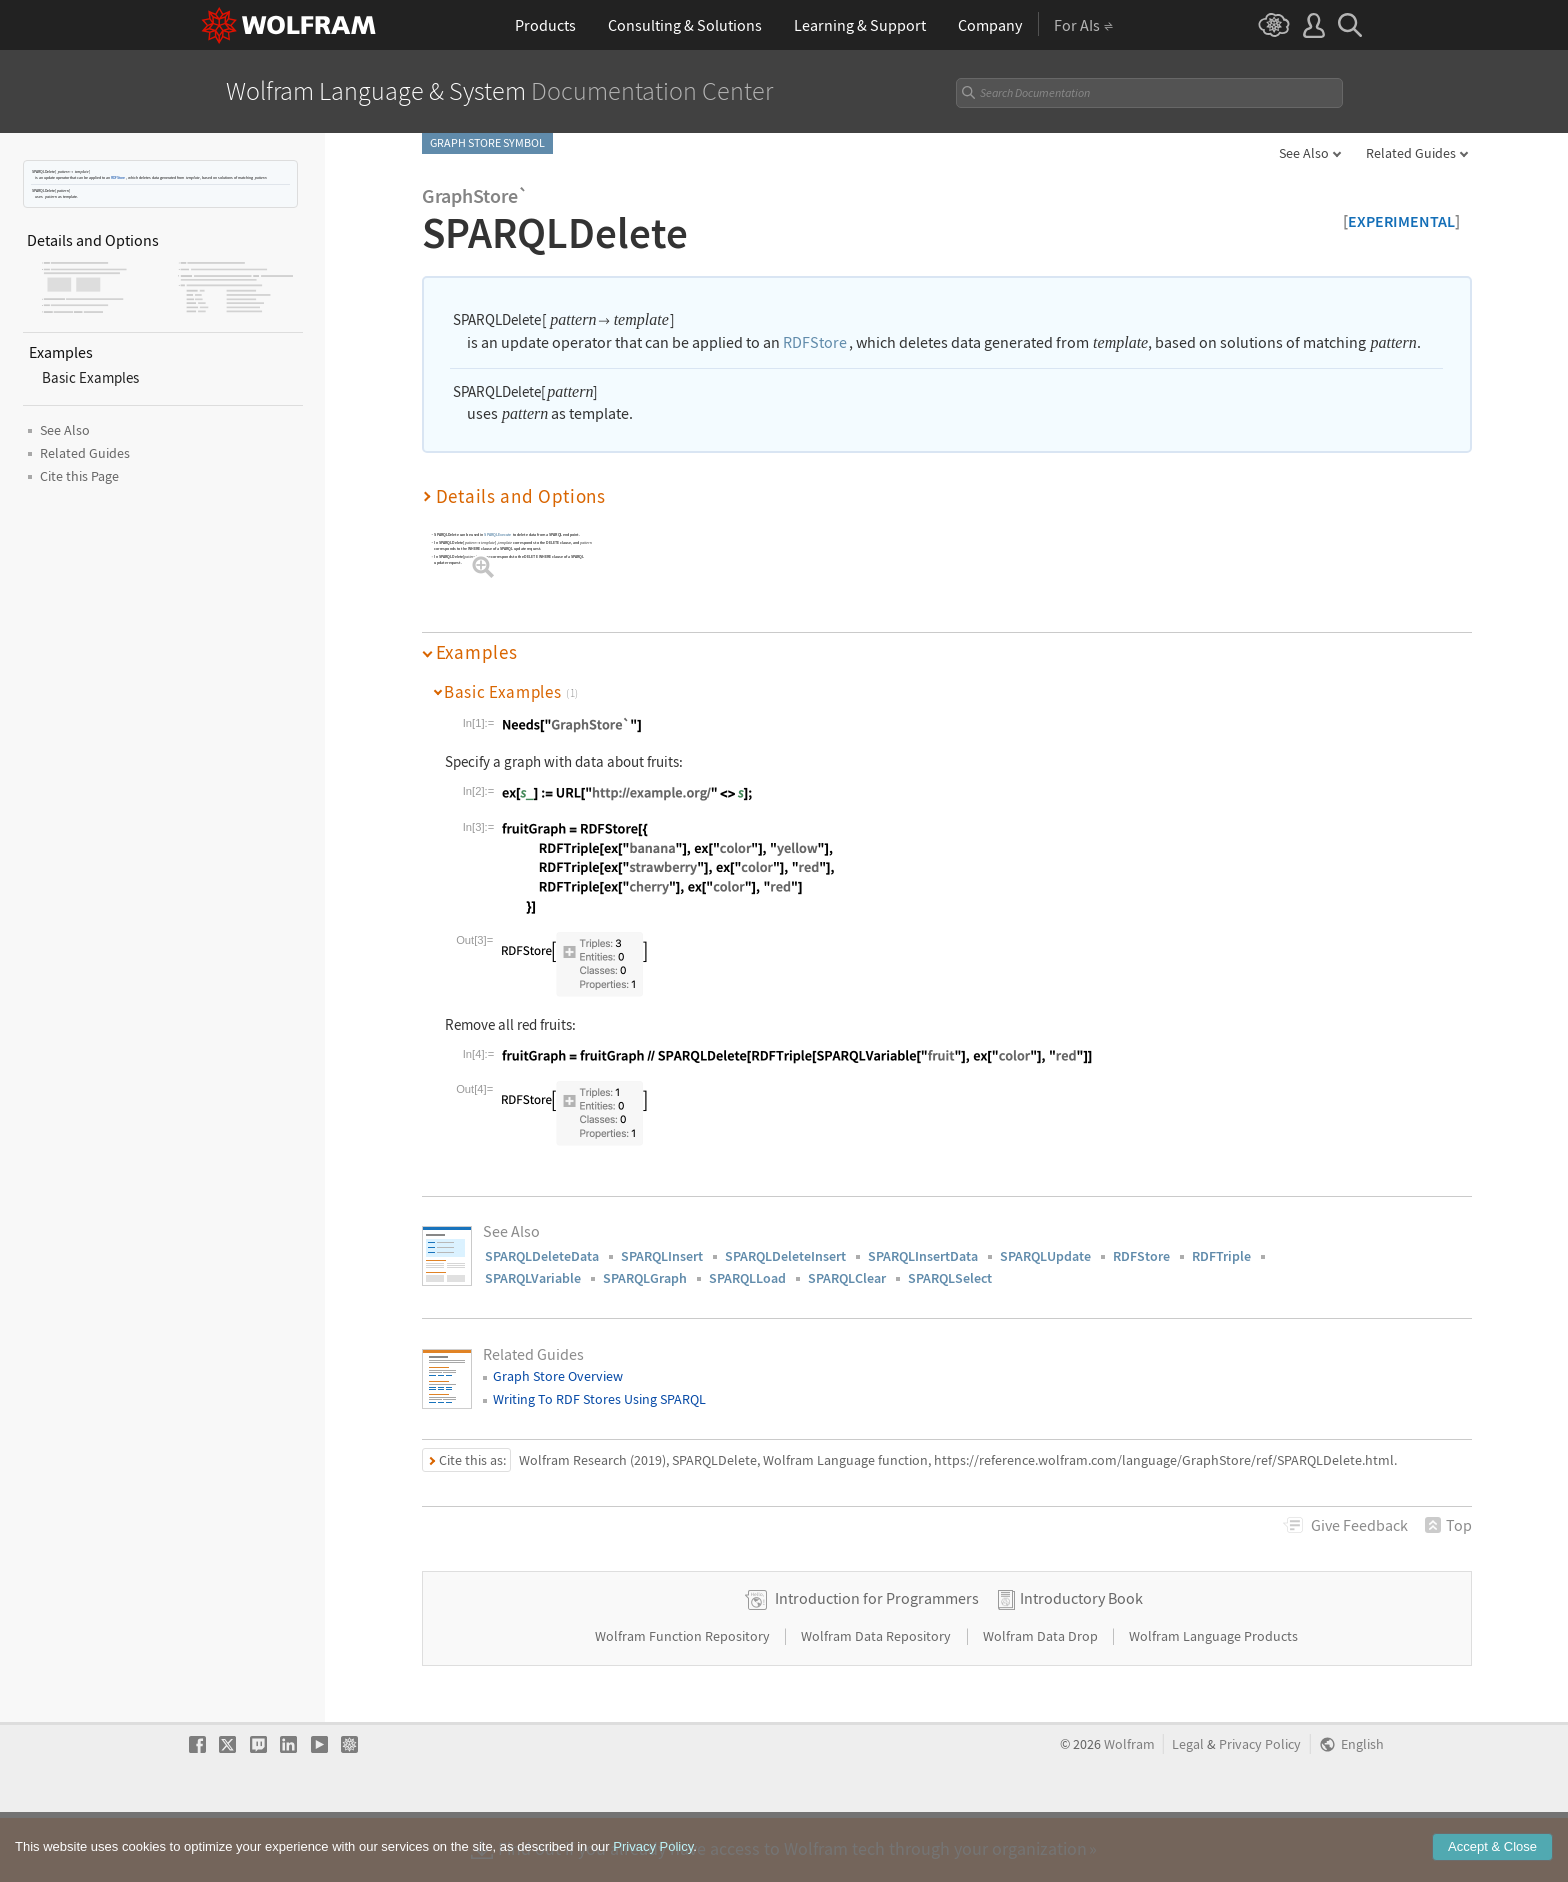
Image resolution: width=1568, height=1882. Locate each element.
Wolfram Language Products (1213, 1700)
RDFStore (118, 177)
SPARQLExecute (497, 534)
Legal (1188, 1808)
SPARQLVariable (533, 1278)
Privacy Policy (1260, 1808)
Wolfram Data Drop (1042, 1700)
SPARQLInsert (662, 1256)
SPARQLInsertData (923, 1256)
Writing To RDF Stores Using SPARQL (599, 1399)
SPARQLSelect (950, 1278)
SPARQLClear (847, 1278)
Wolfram (1129, 1808)
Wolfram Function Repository (684, 1700)
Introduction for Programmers (877, 1662)
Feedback (1359, 1525)
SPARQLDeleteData (542, 1256)
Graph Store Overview (558, 1376)
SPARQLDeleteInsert (785, 1256)
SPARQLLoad (747, 1278)
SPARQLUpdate (1045, 1256)
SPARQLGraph (645, 1278)
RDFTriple (1221, 1256)
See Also (1304, 153)
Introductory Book (1081, 1662)
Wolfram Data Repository (877, 1700)
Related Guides (1411, 153)
